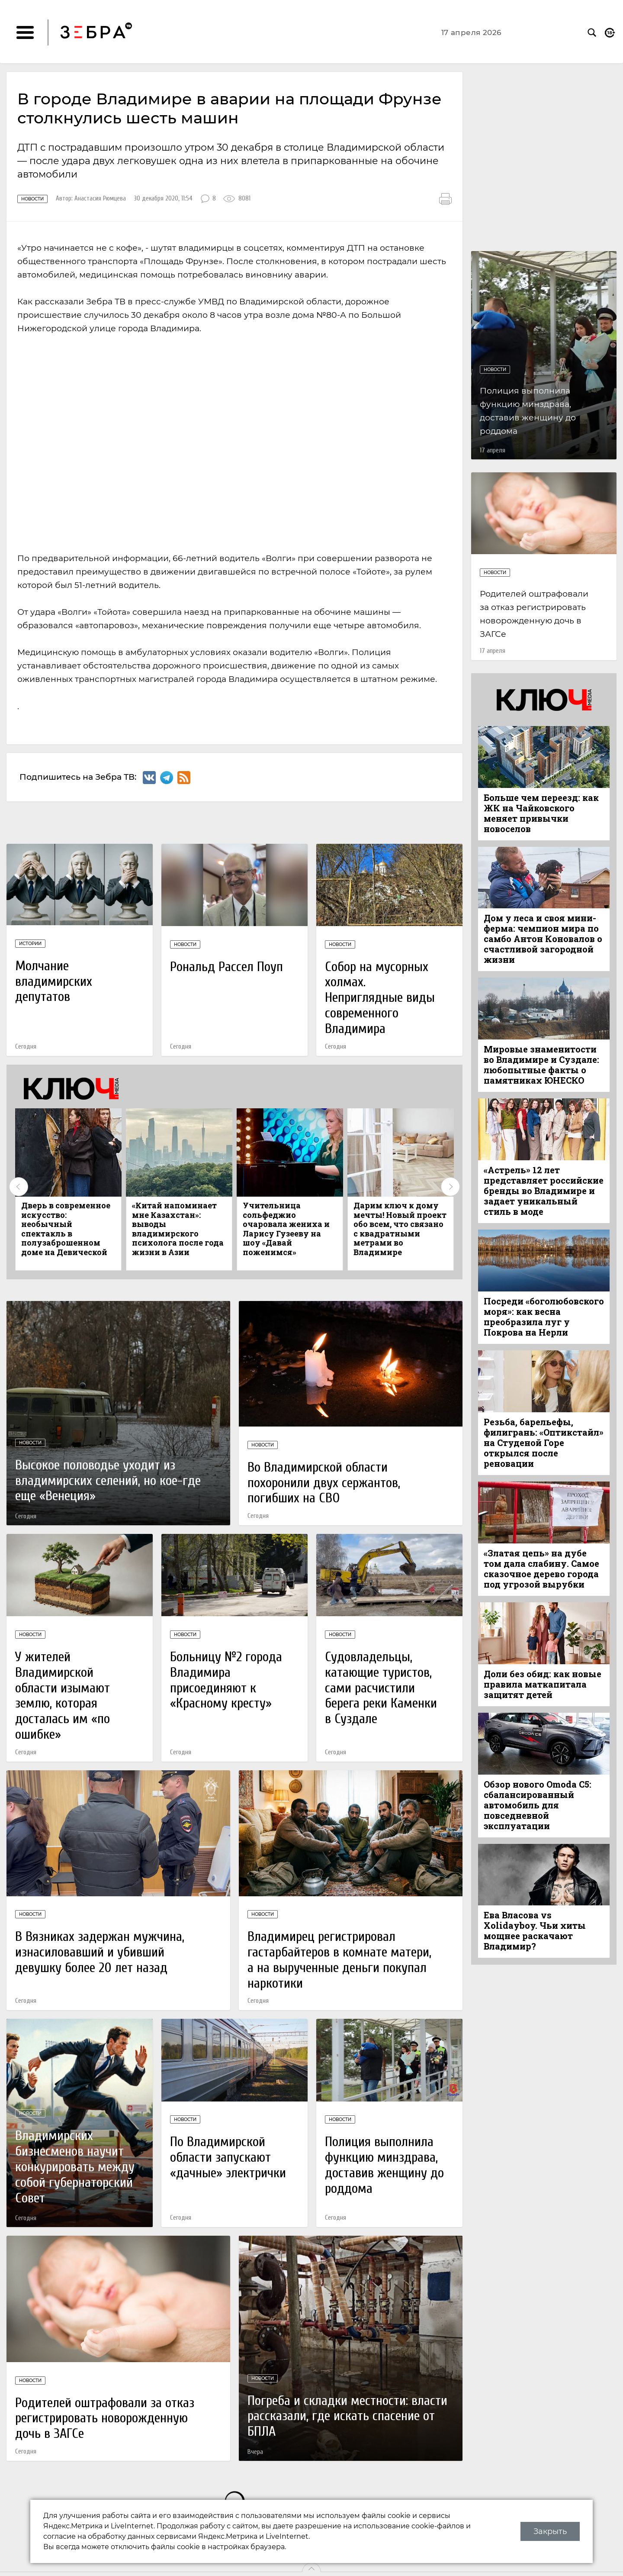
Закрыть (550, 2531)
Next (450, 1186)
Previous (18, 1186)
